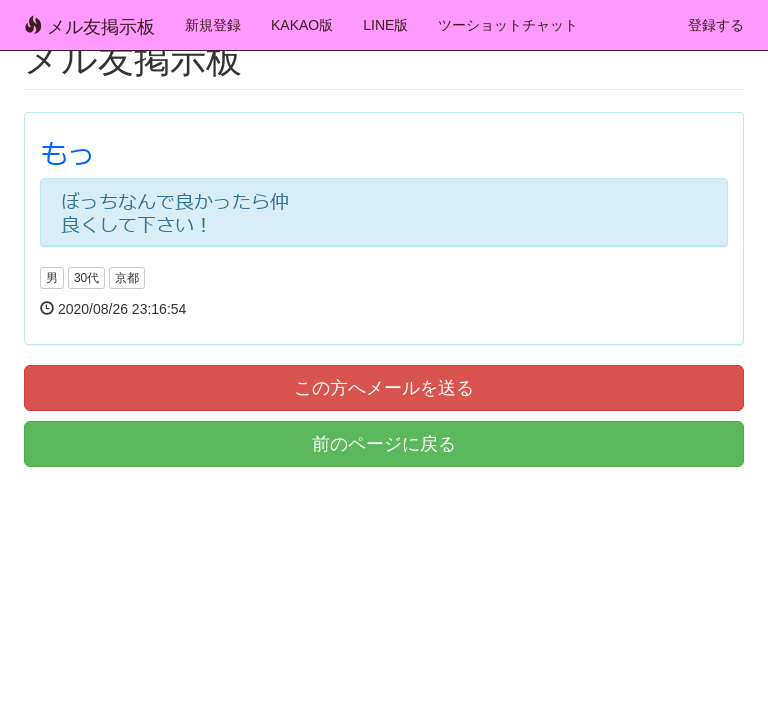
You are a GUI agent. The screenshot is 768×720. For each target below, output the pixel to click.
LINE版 (385, 25)
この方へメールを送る (384, 388)
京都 (127, 278)
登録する (716, 25)
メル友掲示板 (89, 26)
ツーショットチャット (508, 25)
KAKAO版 (302, 25)
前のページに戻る (384, 444)
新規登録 (213, 25)
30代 (86, 278)
